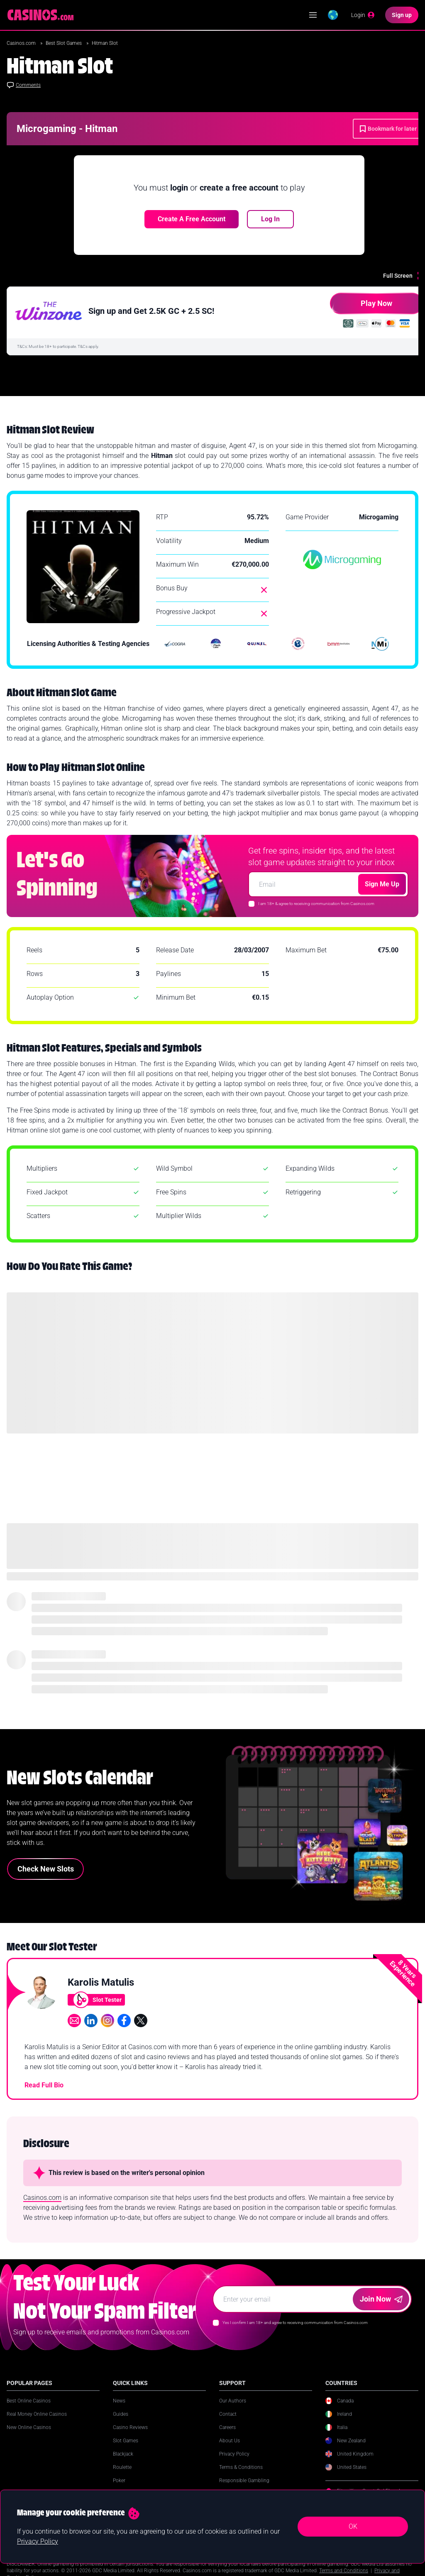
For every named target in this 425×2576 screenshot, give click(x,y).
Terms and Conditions (343, 2571)
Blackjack (123, 2454)
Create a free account (191, 219)
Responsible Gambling (244, 2480)
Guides (120, 2414)
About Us (229, 2441)
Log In (270, 219)
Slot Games (125, 2441)
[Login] (363, 15)
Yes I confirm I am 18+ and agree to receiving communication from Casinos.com (295, 2322)
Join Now (381, 2299)
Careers (227, 2427)
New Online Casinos (29, 2427)
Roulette (122, 2467)
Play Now (361, 306)
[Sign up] (401, 15)
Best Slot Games (64, 43)
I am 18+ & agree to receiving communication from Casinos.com (316, 903)
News (119, 2401)
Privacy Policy (234, 2454)
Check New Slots (45, 1868)
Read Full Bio (44, 2085)
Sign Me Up (382, 884)
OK (353, 2526)
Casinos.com (22, 43)
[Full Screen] (404, 276)
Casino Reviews (130, 2427)
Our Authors (232, 2401)
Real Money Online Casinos (37, 2414)
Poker (119, 2480)
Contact (228, 2414)
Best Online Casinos (29, 2401)
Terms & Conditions (241, 2467)
